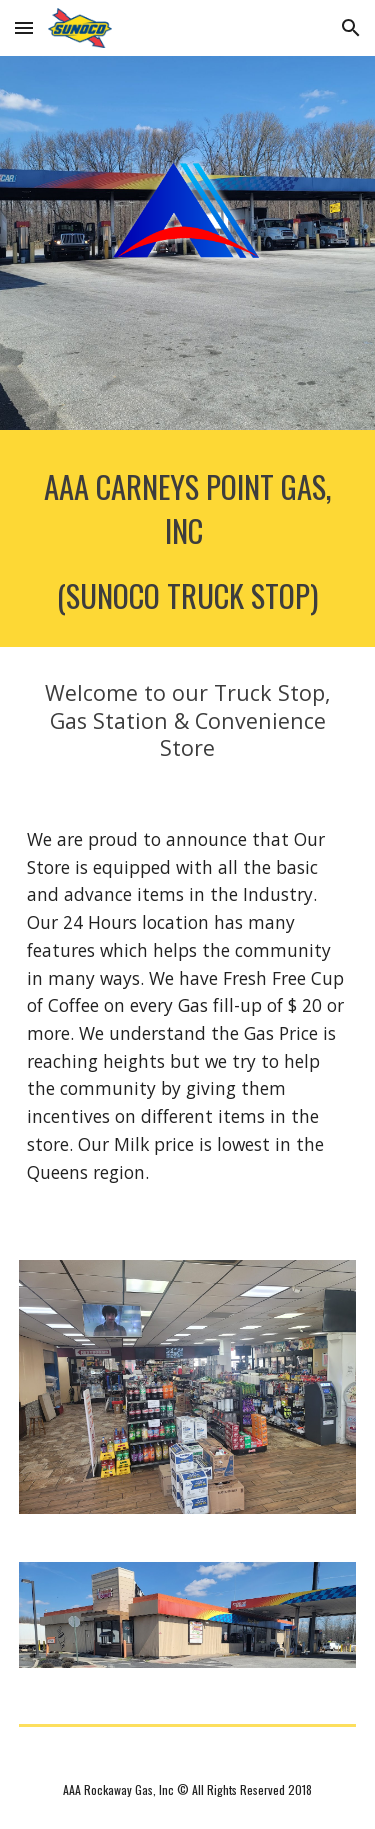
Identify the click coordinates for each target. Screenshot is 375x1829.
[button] (24, 27)
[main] (188, 538)
